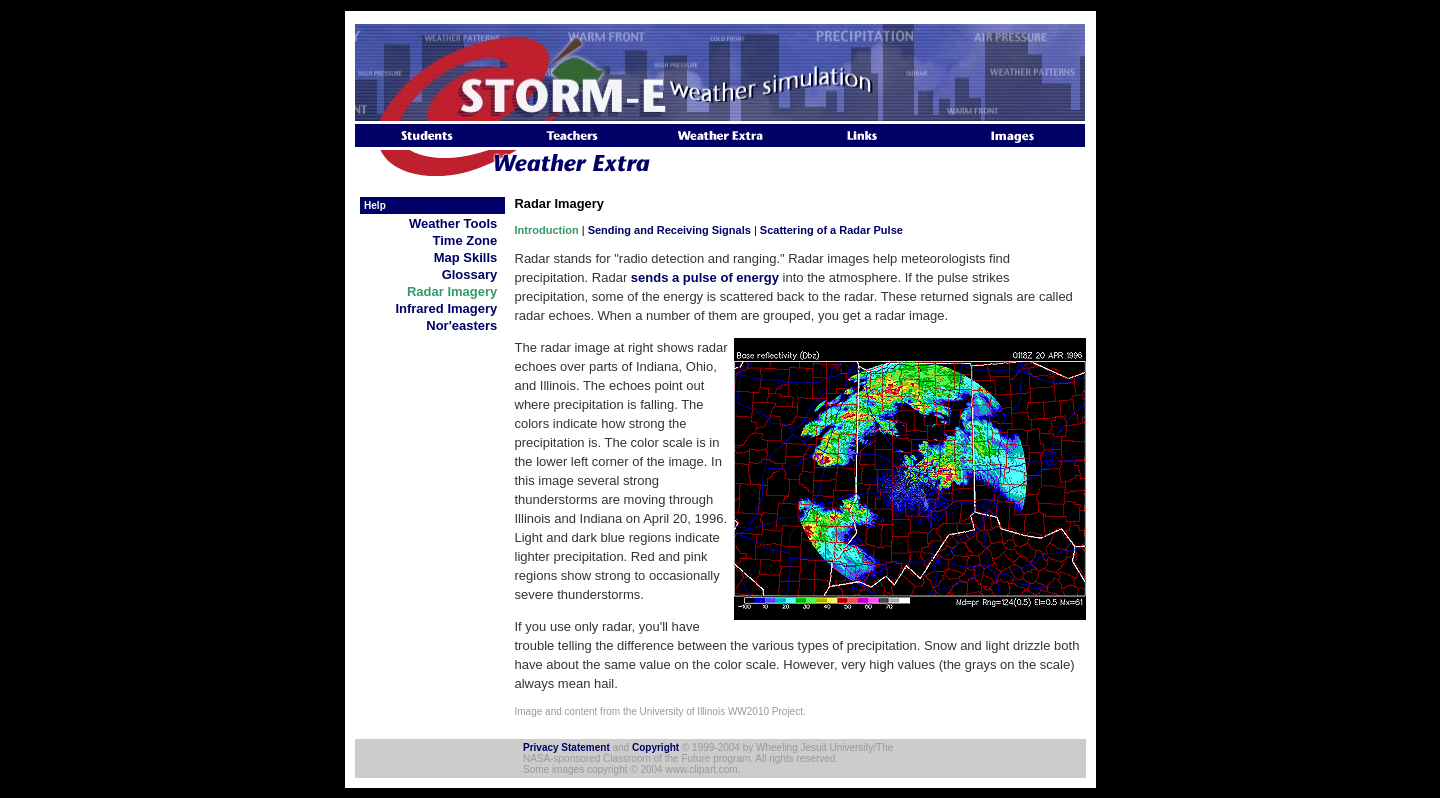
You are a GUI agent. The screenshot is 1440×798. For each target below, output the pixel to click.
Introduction (547, 230)
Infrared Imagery (449, 308)
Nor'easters (465, 325)
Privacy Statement (566, 747)
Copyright (655, 747)
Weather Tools (457, 223)
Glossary (473, 274)
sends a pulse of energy (705, 277)
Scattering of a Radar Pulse (831, 230)
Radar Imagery (456, 291)
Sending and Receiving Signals (669, 230)
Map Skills (469, 257)
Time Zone (469, 240)
